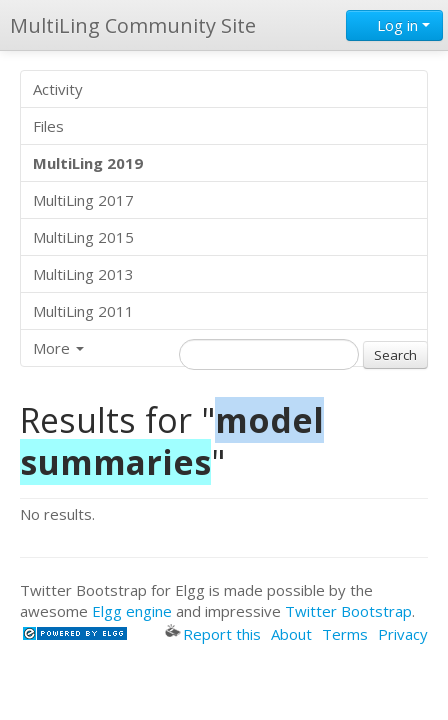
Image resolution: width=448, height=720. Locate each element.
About (291, 634)
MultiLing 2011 (83, 311)
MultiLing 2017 (83, 200)
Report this (213, 634)
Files (48, 126)
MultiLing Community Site (133, 25)
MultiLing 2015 (83, 237)
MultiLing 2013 (83, 274)
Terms (345, 634)
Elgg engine (132, 611)
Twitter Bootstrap (348, 611)
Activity (58, 89)
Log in (394, 25)
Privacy (403, 634)
